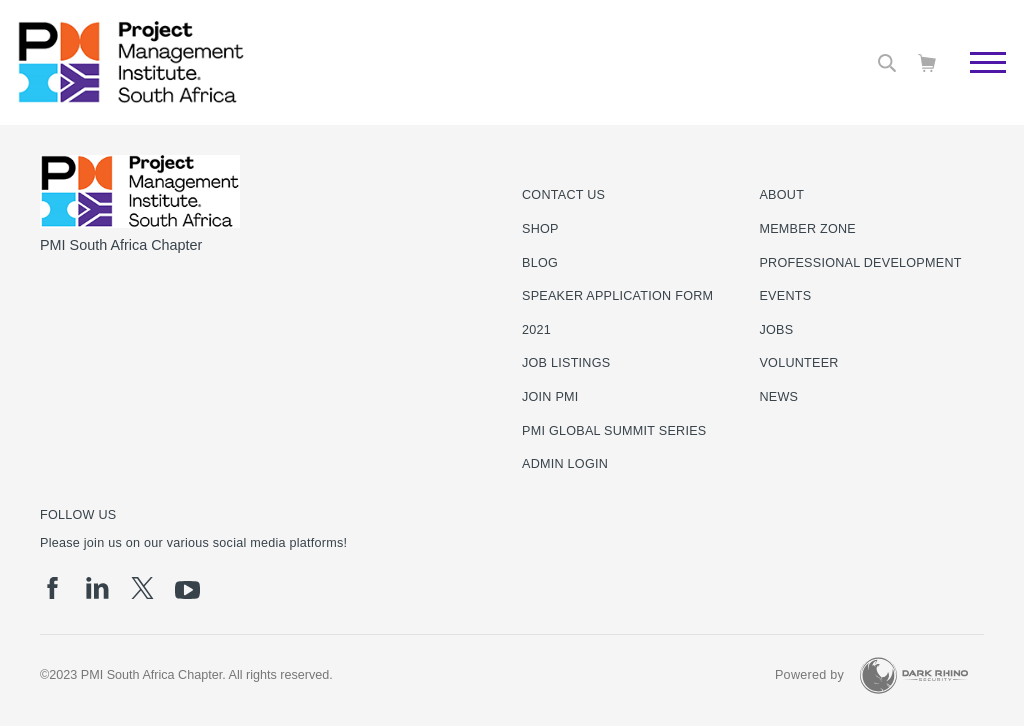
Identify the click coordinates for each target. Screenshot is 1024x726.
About (781, 195)
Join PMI (550, 397)
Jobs (776, 330)
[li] (97, 588)
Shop (540, 229)
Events (785, 296)
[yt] (187, 590)
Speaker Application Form (617, 296)
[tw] (142, 588)
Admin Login (565, 464)
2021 (536, 330)
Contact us (563, 195)
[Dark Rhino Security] (914, 675)
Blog (540, 263)
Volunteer (798, 363)
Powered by (809, 675)
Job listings (566, 363)
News (778, 397)
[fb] (52, 588)
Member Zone (807, 229)
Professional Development (860, 263)
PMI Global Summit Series (614, 431)
